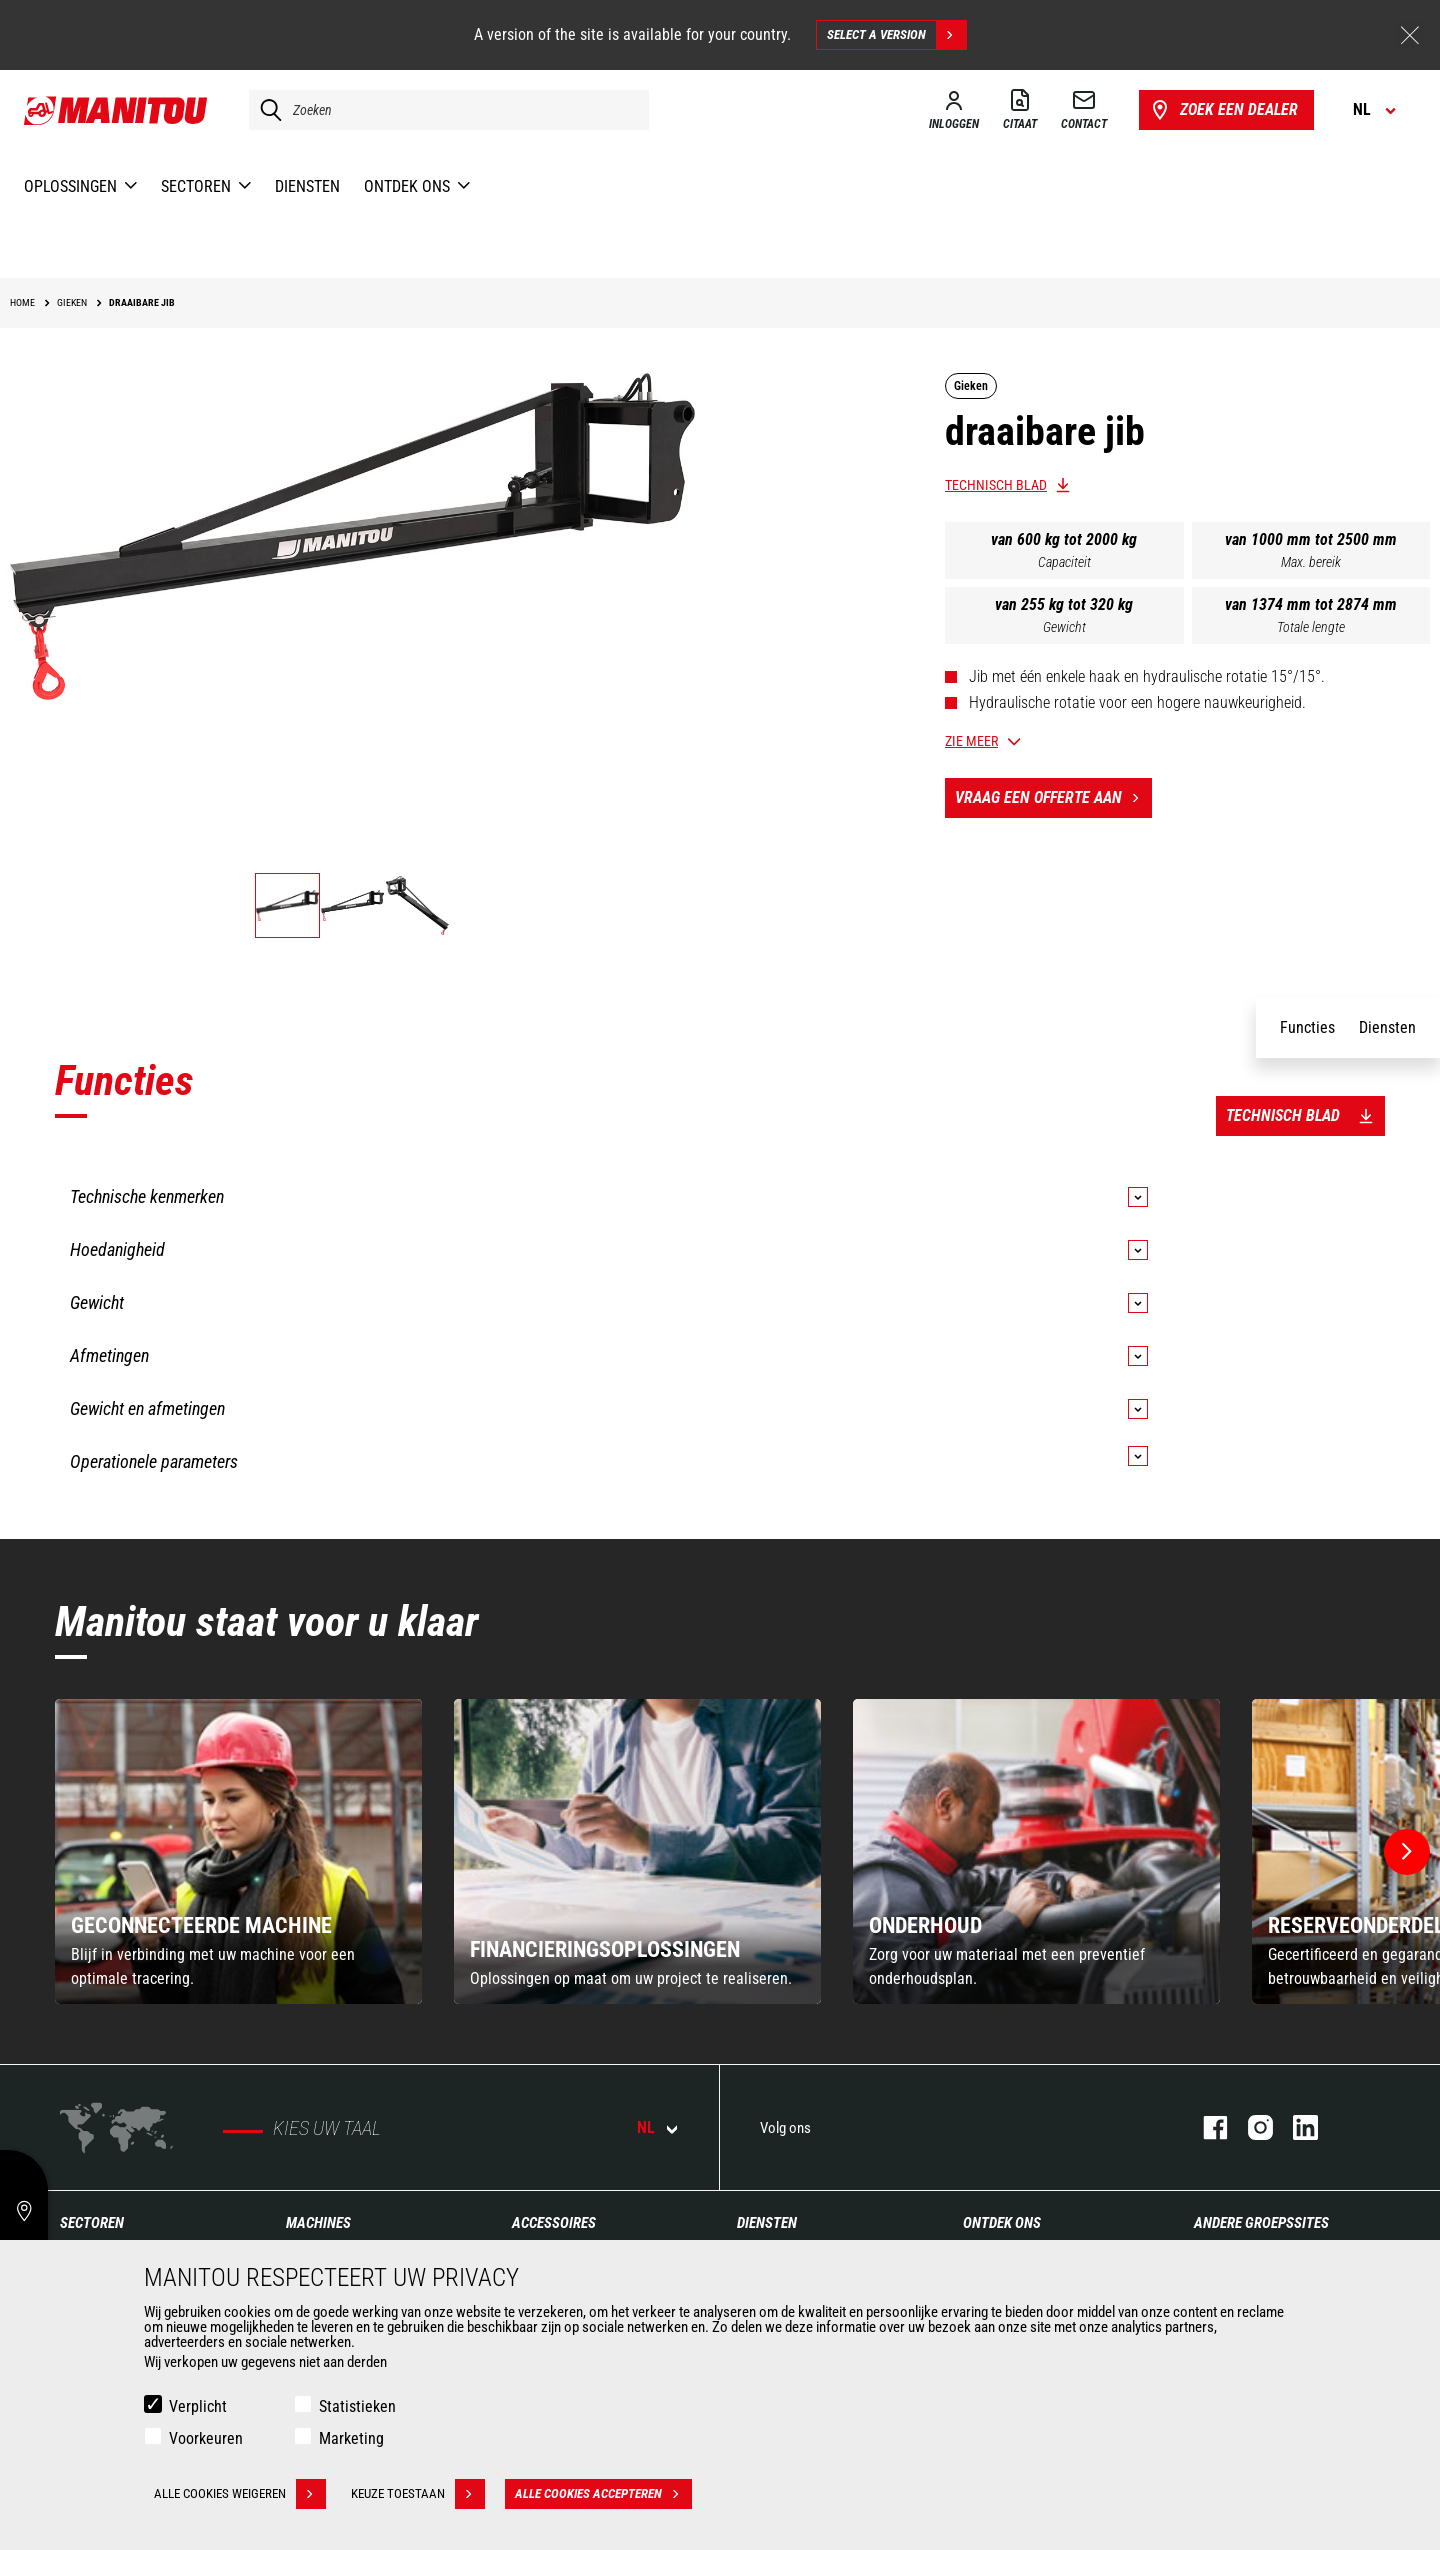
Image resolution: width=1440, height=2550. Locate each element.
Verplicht (198, 2406)
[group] (238, 1851)
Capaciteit (1064, 562)
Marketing (351, 2438)
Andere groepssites (1261, 2223)
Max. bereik (1311, 562)
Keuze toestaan (418, 2494)
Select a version (896, 35)
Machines (318, 2223)
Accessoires (554, 2223)
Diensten (767, 2223)
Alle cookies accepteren (603, 2494)
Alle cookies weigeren (240, 2494)
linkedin (1295, 2127)
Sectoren (92, 2223)
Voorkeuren (206, 2438)
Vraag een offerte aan (1053, 798)
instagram (1250, 2127)
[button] (1407, 1852)
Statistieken (357, 2406)
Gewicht (1064, 627)
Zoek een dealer (1223, 110)
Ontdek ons (1002, 2223)
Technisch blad (996, 485)
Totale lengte (1311, 627)
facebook (1205, 2127)
